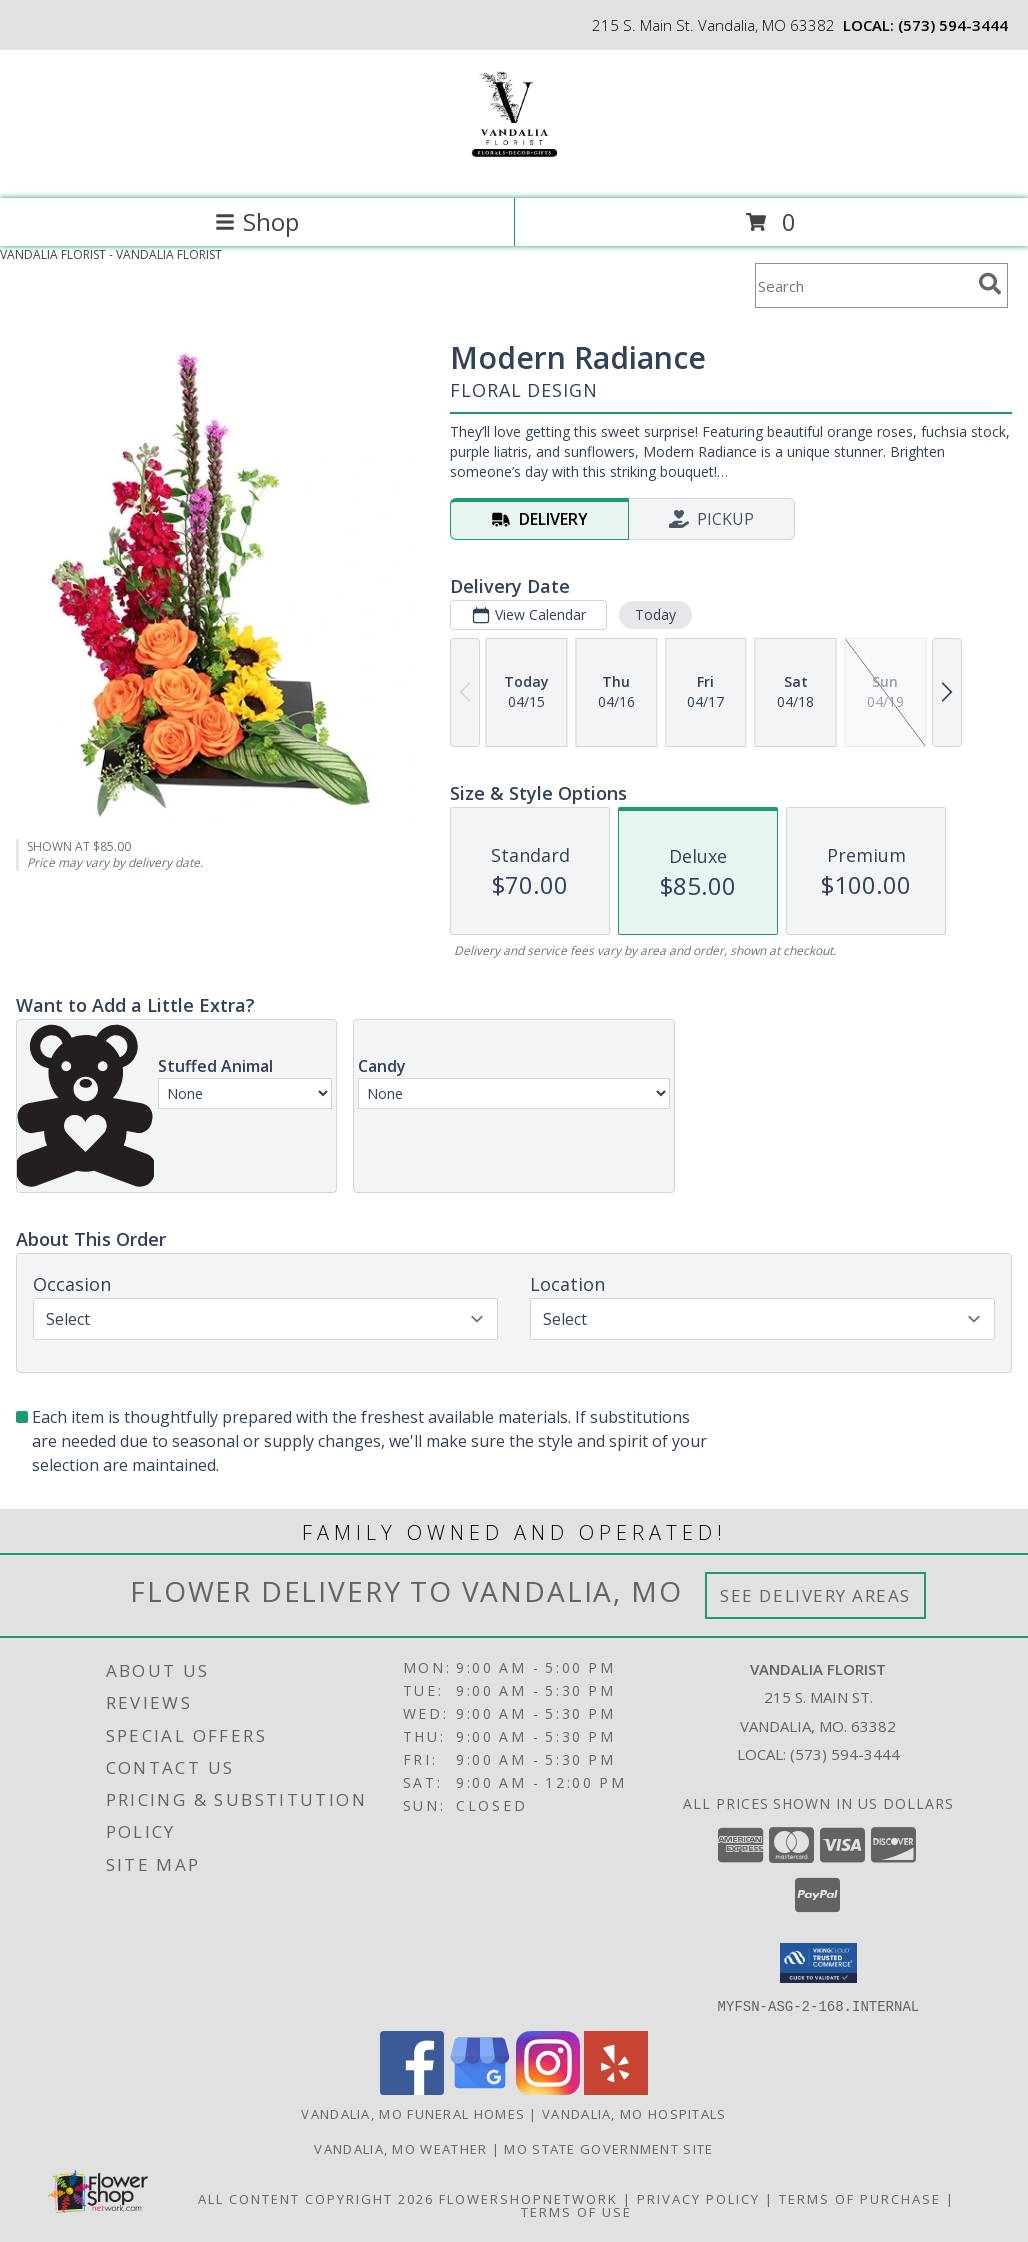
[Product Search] (863, 285)
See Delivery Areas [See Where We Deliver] (815, 1595)
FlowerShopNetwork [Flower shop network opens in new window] (528, 2198)
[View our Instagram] (548, 2088)
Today (655, 614)
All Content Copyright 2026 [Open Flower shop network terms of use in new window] (316, 2198)
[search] (990, 284)
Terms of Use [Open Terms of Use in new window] (576, 2211)
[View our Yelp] (616, 2088)
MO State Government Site (608, 2148)
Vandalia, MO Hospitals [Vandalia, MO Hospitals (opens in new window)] (634, 2113)
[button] (818, 1963)
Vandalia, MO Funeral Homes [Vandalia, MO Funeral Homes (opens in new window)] (413, 2113)
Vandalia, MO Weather (400, 2148)
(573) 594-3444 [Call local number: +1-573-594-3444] (953, 25)
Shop (257, 221)
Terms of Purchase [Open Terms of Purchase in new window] (860, 2198)
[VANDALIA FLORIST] (514, 169)
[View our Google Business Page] (480, 2088)
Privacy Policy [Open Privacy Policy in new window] (698, 2198)
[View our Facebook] (412, 2088)
